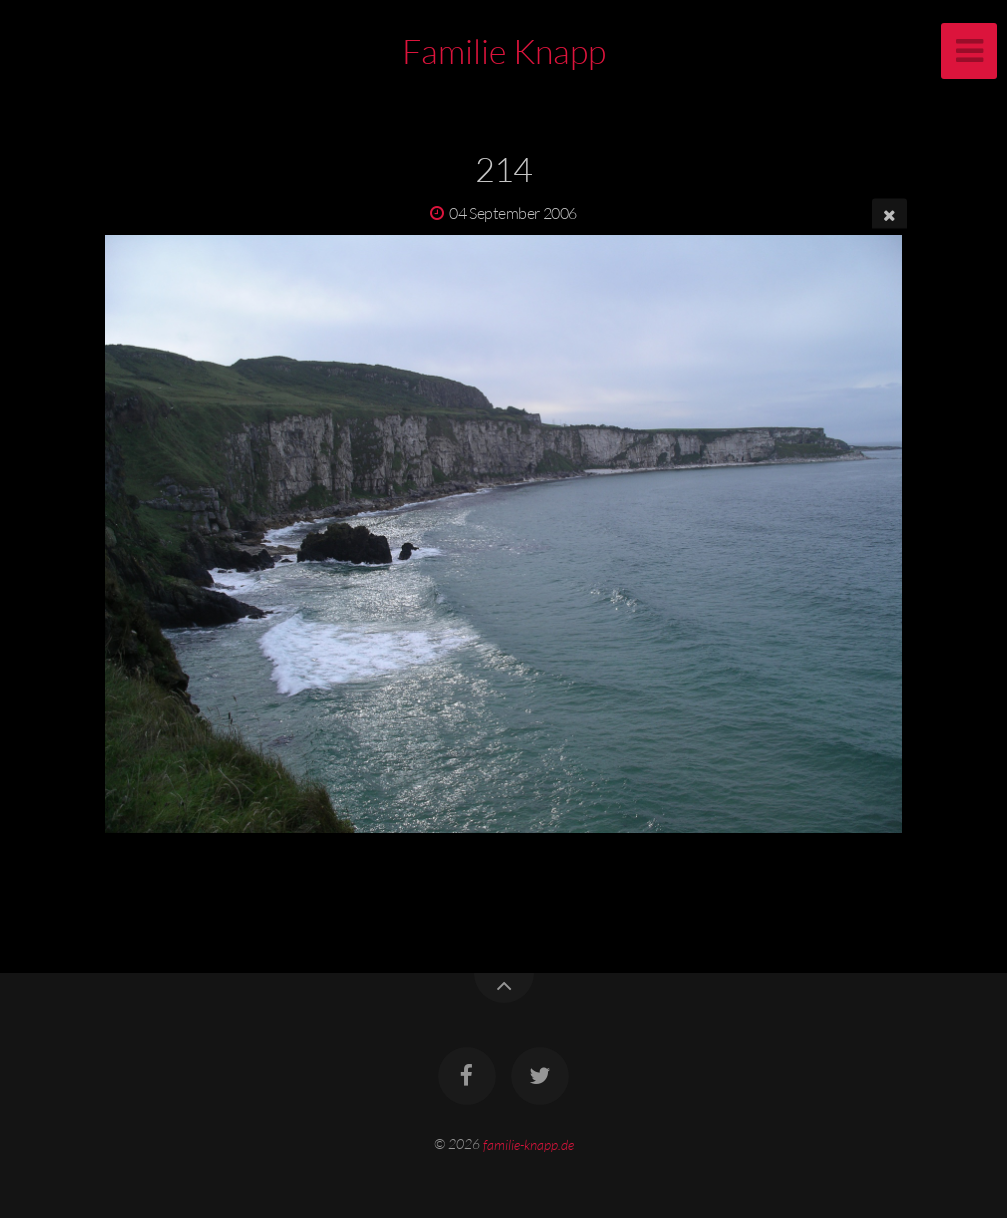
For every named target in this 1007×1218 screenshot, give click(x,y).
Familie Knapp (504, 51)
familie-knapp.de (528, 1143)
